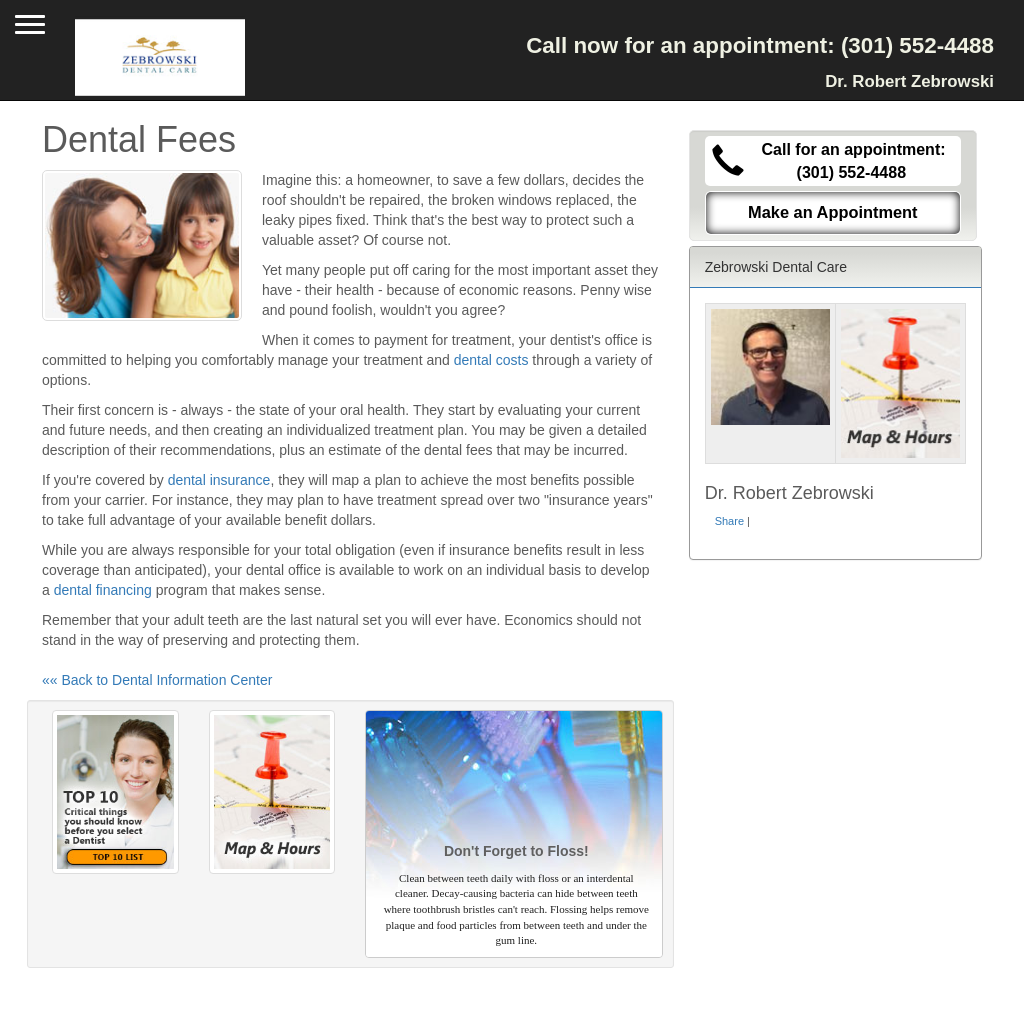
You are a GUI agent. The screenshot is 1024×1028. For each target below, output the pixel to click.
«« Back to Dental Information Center (157, 680)
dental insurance (219, 480)
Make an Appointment (833, 212)
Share (729, 521)
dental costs (491, 360)
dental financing (103, 590)
